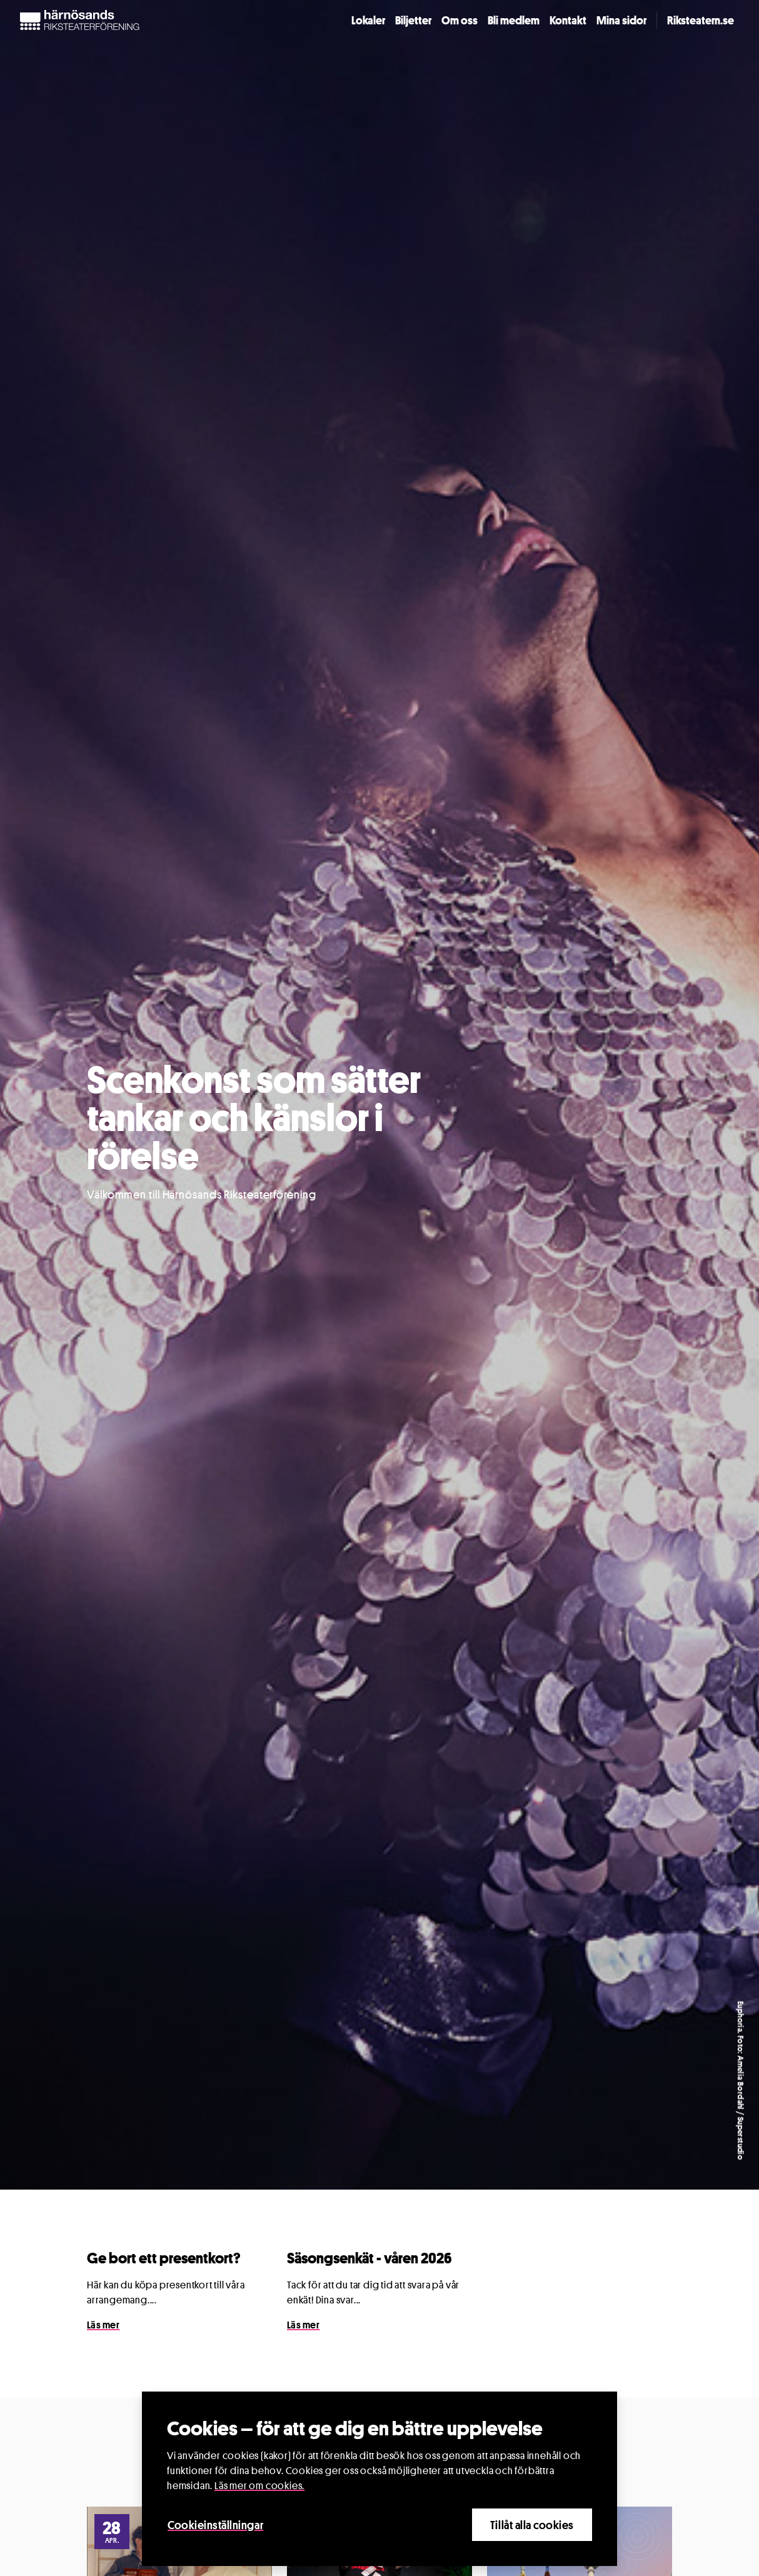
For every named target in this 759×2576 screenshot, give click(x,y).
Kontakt (568, 20)
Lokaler (368, 20)
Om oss (459, 20)
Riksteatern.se (700, 20)
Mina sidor (621, 20)
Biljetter (413, 20)
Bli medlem (514, 20)
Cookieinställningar (215, 2524)
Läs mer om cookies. (259, 2485)
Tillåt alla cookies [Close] (532, 2524)
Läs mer (103, 2325)
